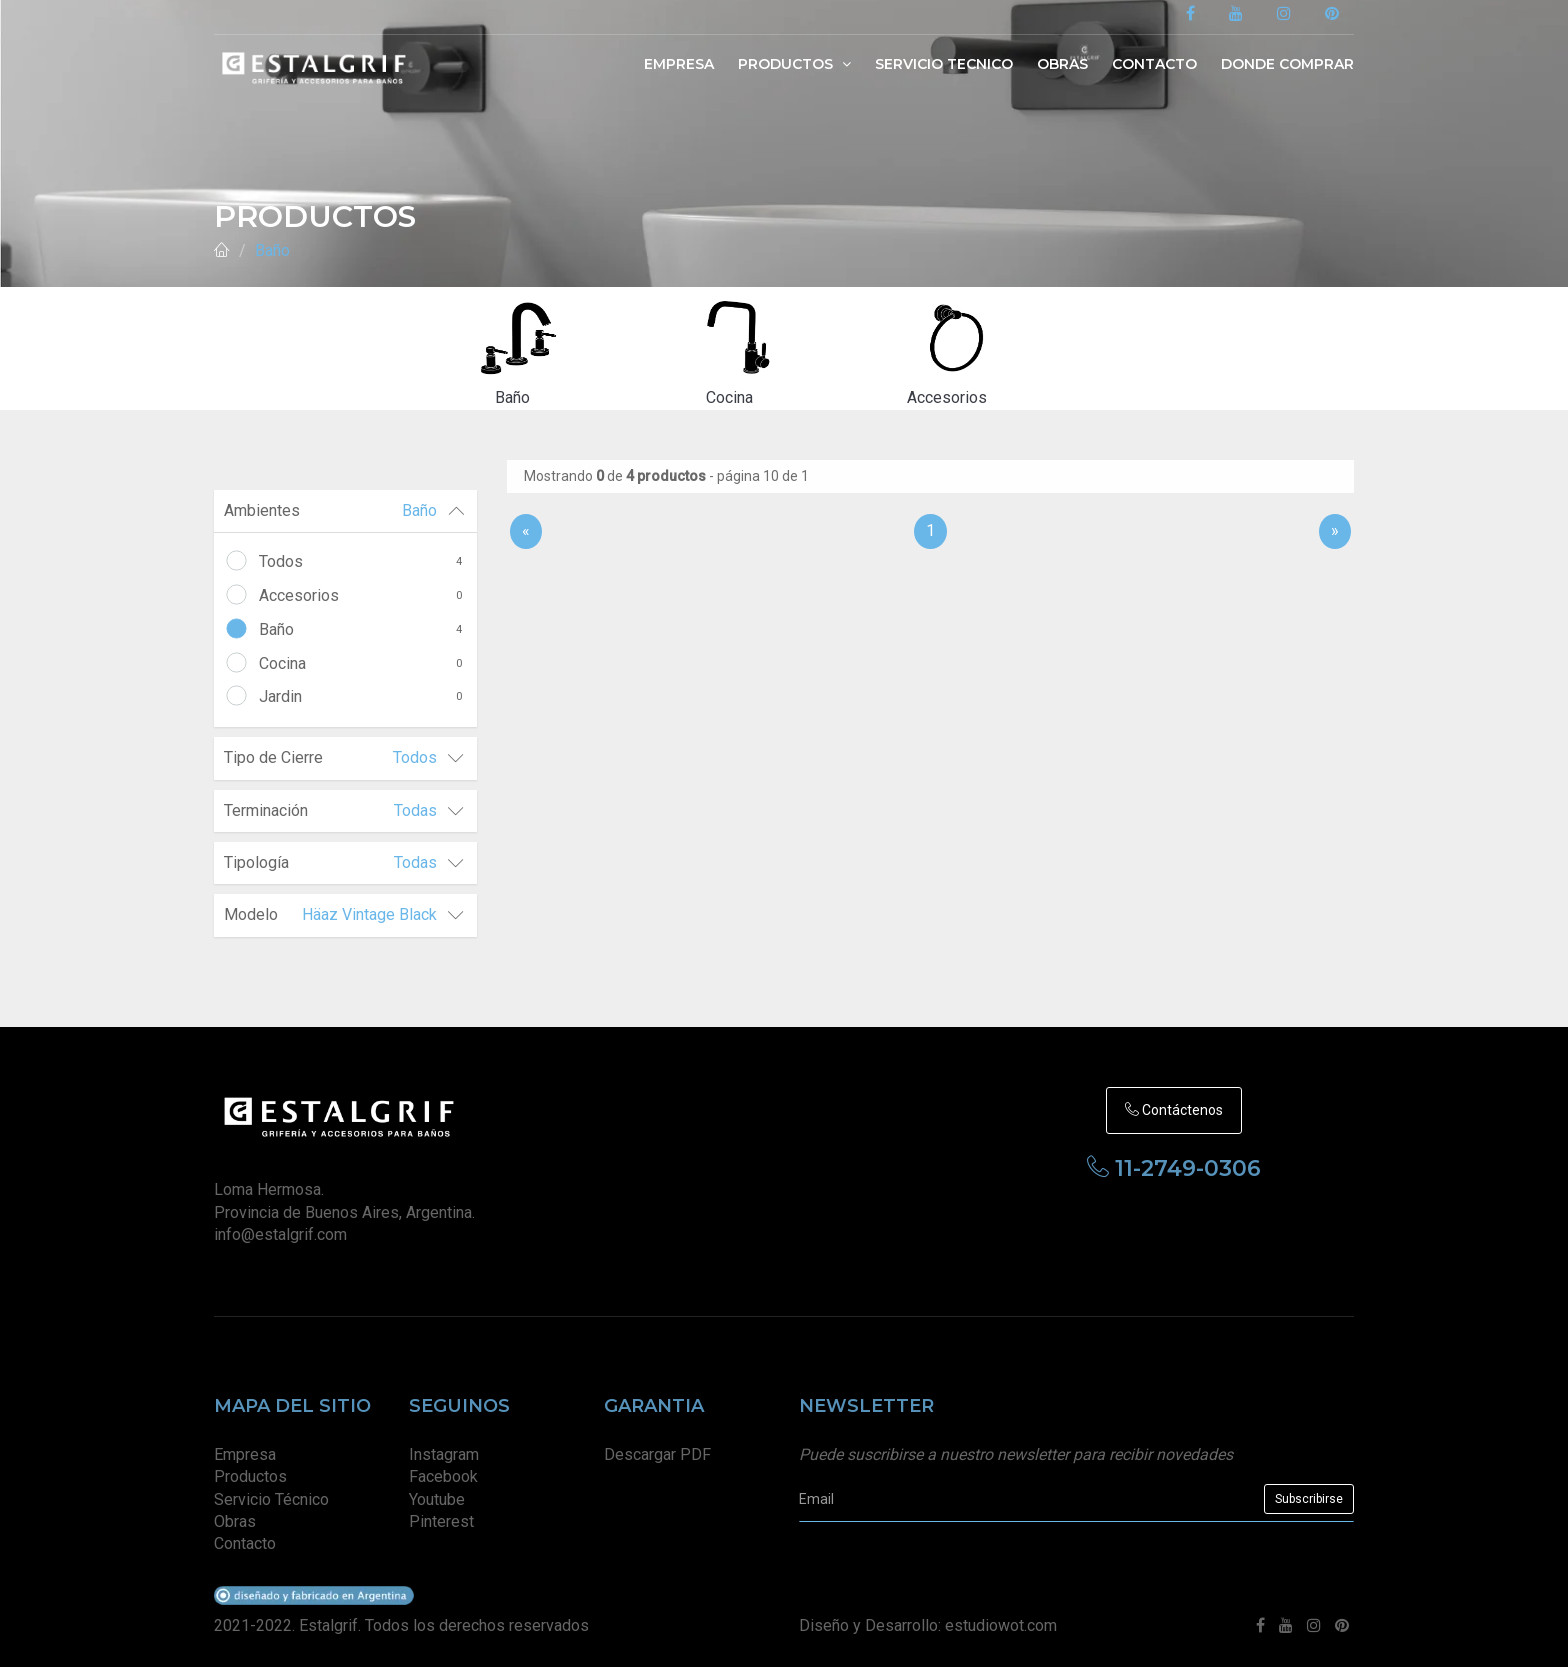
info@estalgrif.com (280, 1234)
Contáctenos (1174, 1110)
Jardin (360, 697)
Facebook (443, 1476)
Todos (360, 562)
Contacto (1154, 64)
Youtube (437, 1499)
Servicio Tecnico (944, 64)
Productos (794, 64)
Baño (272, 250)
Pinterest (441, 1521)
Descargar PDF (657, 1454)
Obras (1062, 64)
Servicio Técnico (271, 1499)
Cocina (360, 664)
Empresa (679, 64)
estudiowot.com (1001, 1625)
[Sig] (1335, 516)
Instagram (444, 1454)
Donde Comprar (1287, 64)
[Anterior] (526, 516)
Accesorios (360, 596)
